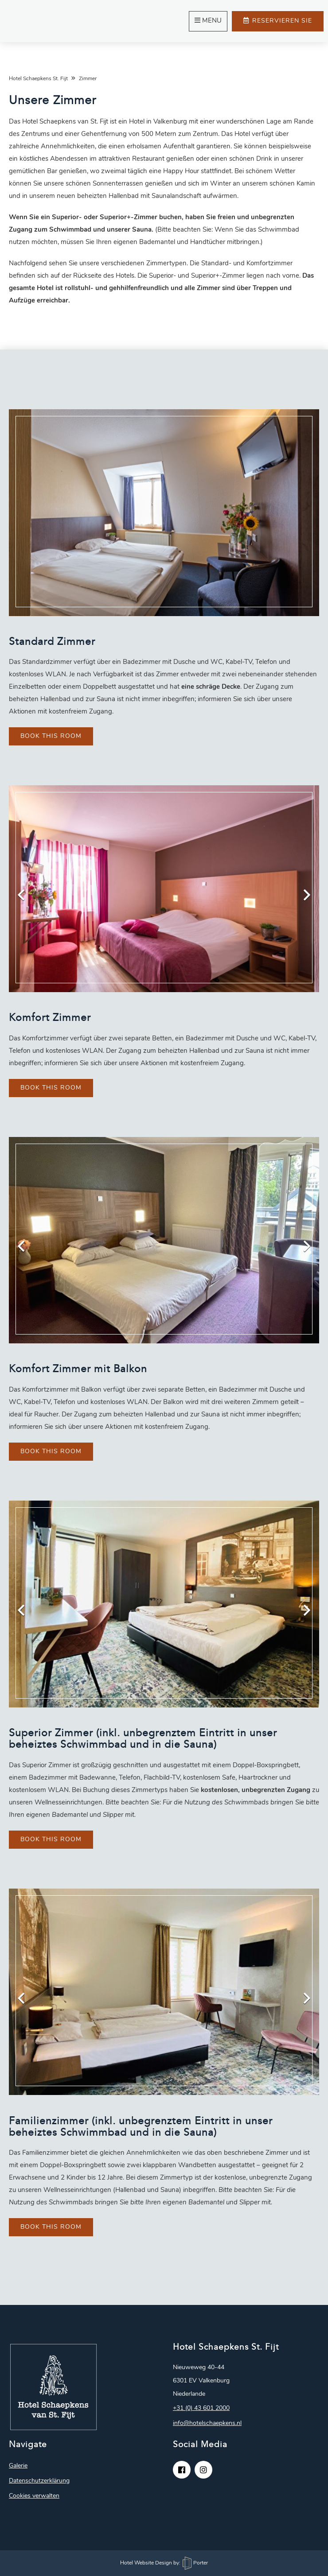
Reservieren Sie (277, 20)
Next (301, 893)
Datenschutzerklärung (39, 2481)
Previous (26, 893)
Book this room (51, 736)
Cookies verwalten (34, 2496)
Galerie (18, 2466)
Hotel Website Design (146, 2563)
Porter (195, 2563)
